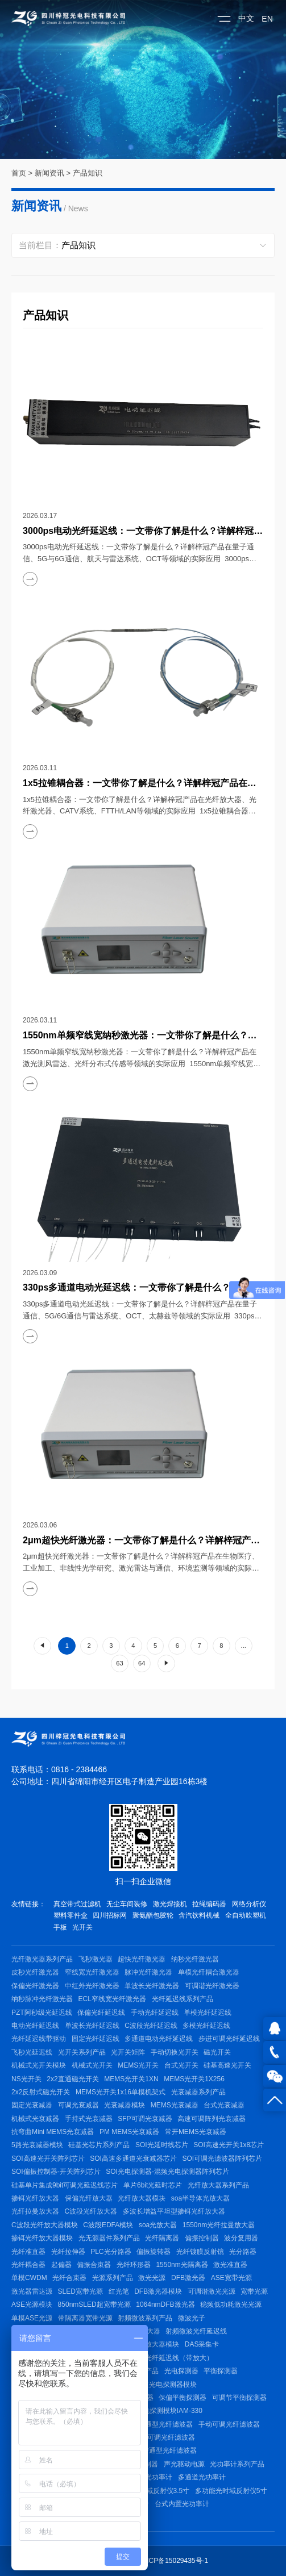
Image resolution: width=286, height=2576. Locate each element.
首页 (18, 173)
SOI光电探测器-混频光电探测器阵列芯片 (167, 2172)
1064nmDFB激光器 (165, 2304)
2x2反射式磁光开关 (40, 2092)
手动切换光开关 (174, 2052)
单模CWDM (29, 2278)
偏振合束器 (94, 2265)
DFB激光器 (188, 2278)
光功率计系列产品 (237, 2464)
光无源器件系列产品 (109, 2238)
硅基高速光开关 (227, 2065)
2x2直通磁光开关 (72, 2079)
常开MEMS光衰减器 (195, 2132)
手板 (60, 1927)
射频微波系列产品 (145, 2318)
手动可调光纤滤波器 (229, 2424)
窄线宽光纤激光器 (92, 1972)
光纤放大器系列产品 (218, 2185)
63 (119, 1663)
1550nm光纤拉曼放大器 (219, 2225)
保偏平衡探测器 (182, 2398)
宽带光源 (254, 2291)
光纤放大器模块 (141, 2198)
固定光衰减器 (31, 2105)
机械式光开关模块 (38, 2065)
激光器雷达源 (31, 2291)
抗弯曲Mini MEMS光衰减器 (52, 2132)
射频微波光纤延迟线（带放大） (165, 2358)
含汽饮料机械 (199, 1915)
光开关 (82, 1927)
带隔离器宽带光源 (85, 2318)
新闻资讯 (49, 173)
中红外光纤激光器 (92, 1986)
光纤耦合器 (28, 2265)
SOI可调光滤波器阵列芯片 (223, 2158)
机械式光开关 (92, 2065)
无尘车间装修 (126, 1904)
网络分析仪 (249, 1904)
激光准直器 (230, 2265)
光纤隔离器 (162, 2238)
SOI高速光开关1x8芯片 (228, 2145)
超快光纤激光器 (141, 1959)
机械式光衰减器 (35, 2119)
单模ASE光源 (31, 2318)
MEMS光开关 (138, 2065)
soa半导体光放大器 (200, 2198)
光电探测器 (181, 2371)
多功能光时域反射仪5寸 (231, 2491)
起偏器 (61, 2265)
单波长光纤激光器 (152, 1986)
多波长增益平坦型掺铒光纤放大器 (174, 2211)
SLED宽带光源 (80, 2291)
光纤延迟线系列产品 (182, 1999)
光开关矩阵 (128, 2052)
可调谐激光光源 (211, 2291)
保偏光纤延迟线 (101, 2012)
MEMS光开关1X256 (194, 2079)
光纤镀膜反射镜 (200, 2252)
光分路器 (242, 2252)
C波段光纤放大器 (91, 2211)
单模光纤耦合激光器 (208, 1972)
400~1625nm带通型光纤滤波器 (149, 2450)
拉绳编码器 (209, 1904)
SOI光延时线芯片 (161, 2145)
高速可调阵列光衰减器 (211, 2119)
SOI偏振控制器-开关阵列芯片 (56, 2172)
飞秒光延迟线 (31, 2052)
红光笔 (119, 2291)
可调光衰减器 (78, 2105)
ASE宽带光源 (231, 2278)
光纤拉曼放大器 (35, 2211)
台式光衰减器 (224, 2105)
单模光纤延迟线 (207, 2012)
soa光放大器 (158, 2225)
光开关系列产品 (82, 2052)
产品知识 (87, 173)
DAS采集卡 (202, 2344)
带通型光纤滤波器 (165, 2424)
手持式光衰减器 (89, 2119)
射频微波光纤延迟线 (196, 2331)
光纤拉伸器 (68, 2252)
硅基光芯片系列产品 (99, 2145)
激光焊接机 (170, 1904)
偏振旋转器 (153, 2252)
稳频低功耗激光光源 (231, 2304)
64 (141, 1663)
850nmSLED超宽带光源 (94, 2304)
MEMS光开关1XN (131, 2079)
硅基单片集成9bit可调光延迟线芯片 (64, 2185)
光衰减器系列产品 (198, 2092)
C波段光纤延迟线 (151, 2026)
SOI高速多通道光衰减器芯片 (133, 2158)
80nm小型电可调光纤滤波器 (152, 2437)
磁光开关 (217, 2052)
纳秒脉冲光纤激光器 (42, 1999)
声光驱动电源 (184, 2464)
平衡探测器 (221, 2371)
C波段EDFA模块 (108, 2225)
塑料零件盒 (70, 1915)
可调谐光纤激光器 (212, 1986)
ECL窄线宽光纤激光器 (112, 1999)
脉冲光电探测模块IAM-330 (162, 2411)
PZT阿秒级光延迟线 (41, 2012)
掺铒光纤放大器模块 (42, 2238)
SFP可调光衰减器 (145, 2119)
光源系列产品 (112, 2278)
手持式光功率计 (148, 2477)
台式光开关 (181, 2065)
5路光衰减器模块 (37, 2145)
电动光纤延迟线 (35, 2026)
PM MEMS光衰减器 (129, 2132)
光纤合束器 (69, 2278)
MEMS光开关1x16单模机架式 (120, 2092)
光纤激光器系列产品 (42, 1959)
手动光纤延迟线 (155, 2012)
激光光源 (151, 2278)
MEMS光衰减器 (174, 2105)
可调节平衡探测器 (239, 2398)
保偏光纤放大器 (89, 2198)
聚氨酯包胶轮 (152, 1915)
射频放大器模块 (155, 2344)
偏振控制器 (202, 2238)
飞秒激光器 (95, 1959)
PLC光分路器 (110, 2252)
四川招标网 (110, 1915)
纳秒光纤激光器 (195, 1959)
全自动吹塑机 (245, 1915)
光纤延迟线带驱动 (38, 2039)
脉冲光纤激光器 (148, 1972)
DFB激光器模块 (158, 2291)
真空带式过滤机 (77, 1904)
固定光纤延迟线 (95, 2039)
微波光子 (191, 2318)
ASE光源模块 (31, 2304)
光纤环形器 (134, 2265)
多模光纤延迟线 (206, 2026)
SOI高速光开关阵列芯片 (48, 2158)
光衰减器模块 (124, 2105)
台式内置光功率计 (182, 2504)
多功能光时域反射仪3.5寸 (151, 2491)
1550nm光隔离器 (182, 2265)
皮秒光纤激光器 (35, 1972)
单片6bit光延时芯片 (152, 2185)
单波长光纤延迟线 (92, 2026)
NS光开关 (26, 2079)
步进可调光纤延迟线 (229, 2039)
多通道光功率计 (202, 2477)
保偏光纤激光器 (35, 1986)
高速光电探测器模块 (166, 2385)
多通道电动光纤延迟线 (159, 2039)
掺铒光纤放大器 (35, 2198)
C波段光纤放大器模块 (44, 2225)
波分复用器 (241, 2238)
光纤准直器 (28, 2252)
